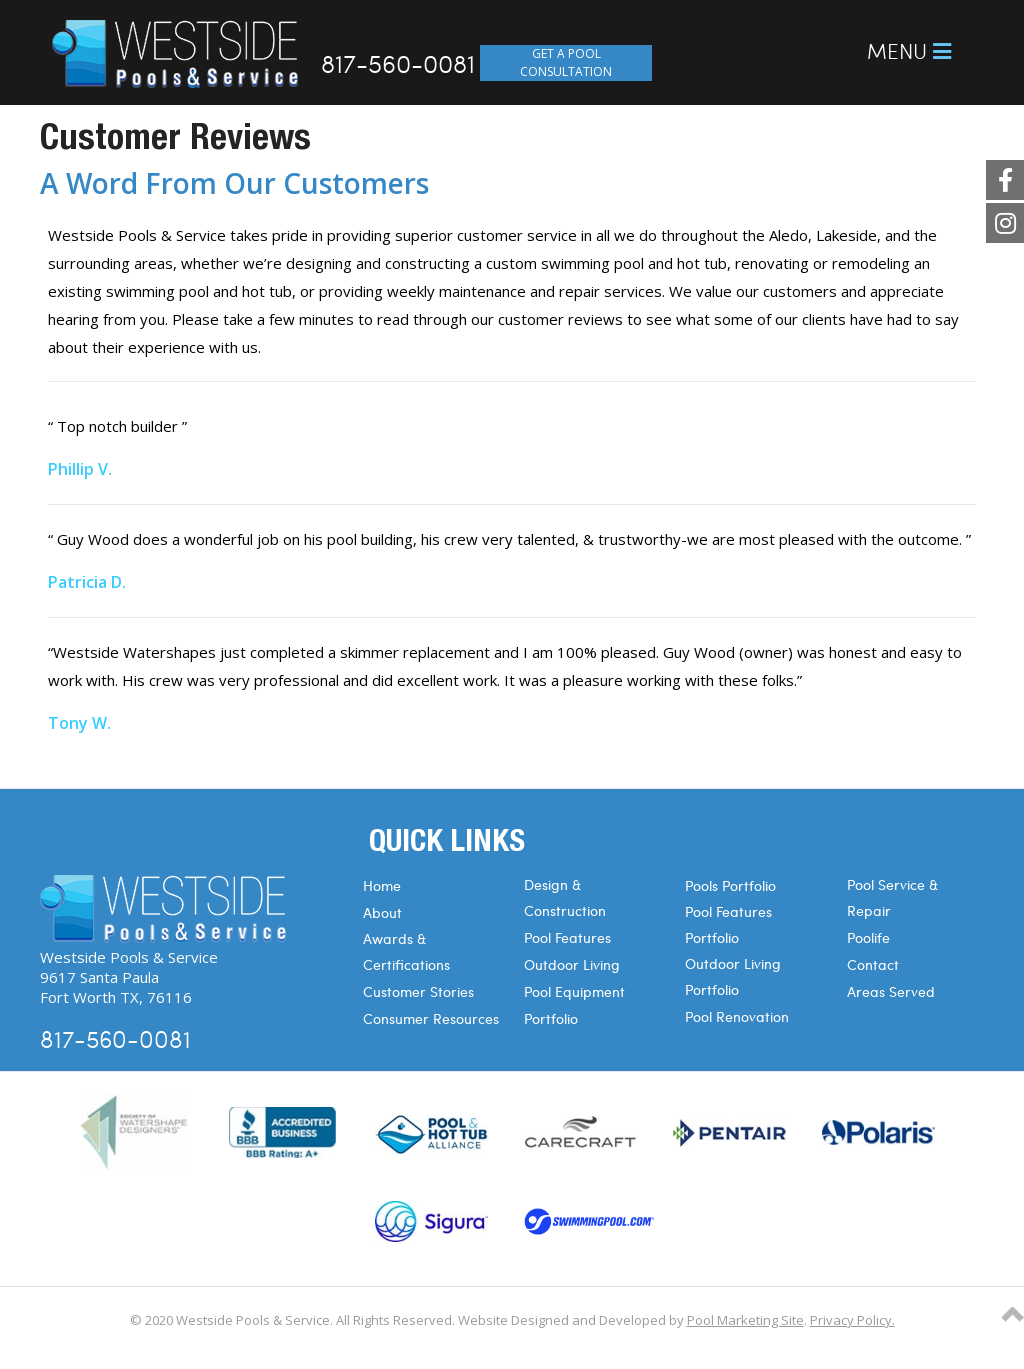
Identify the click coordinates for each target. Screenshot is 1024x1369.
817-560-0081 (398, 63)
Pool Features (567, 937)
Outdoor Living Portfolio (733, 976)
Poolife (868, 937)
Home (382, 885)
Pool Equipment (574, 991)
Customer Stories (418, 991)
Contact (873, 964)
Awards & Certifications (406, 951)
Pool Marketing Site (745, 1320)
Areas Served (891, 991)
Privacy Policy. (852, 1320)
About (382, 912)
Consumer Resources (431, 1018)
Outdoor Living (572, 964)
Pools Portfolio (730, 885)
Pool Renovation (737, 1016)
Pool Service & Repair (892, 897)
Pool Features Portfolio (728, 924)
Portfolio (551, 1018)
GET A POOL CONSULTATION (566, 62)
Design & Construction (565, 897)
